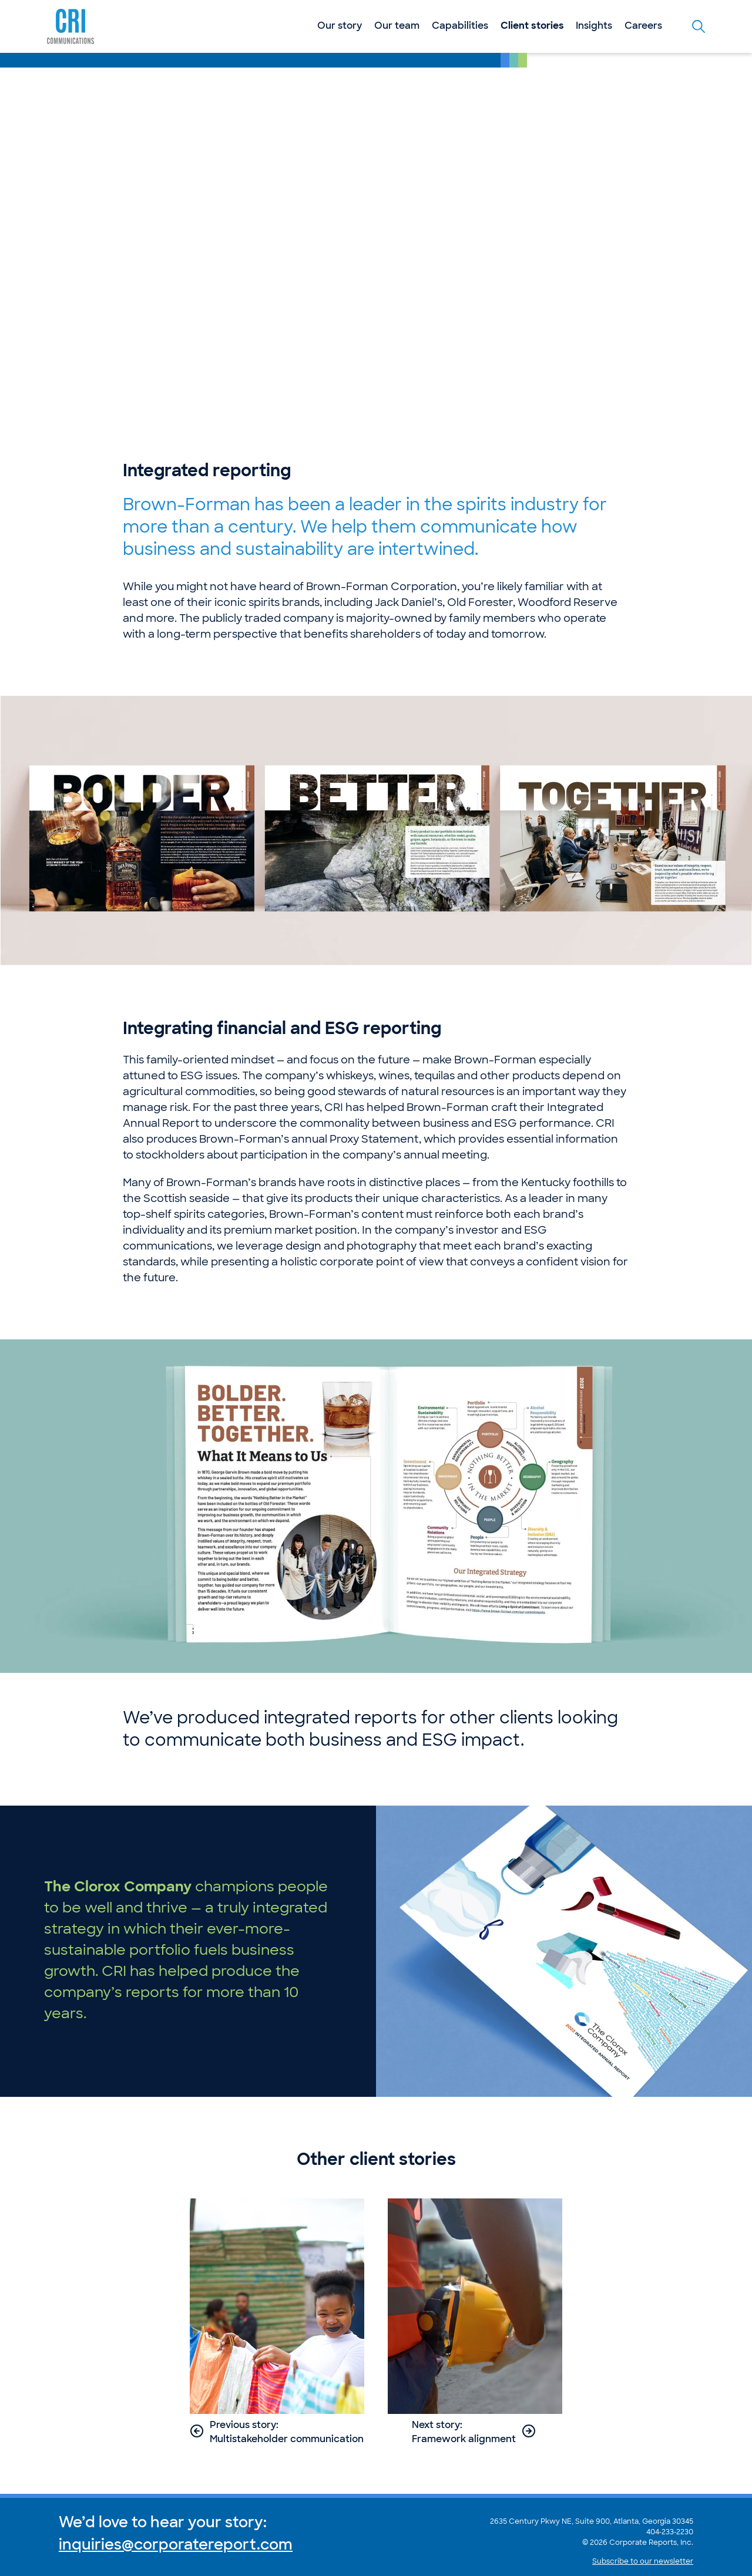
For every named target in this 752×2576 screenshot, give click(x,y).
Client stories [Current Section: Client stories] (532, 26)
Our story (339, 26)
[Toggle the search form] (698, 26)
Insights (594, 26)
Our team (396, 26)
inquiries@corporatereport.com (176, 2545)
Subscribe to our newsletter (642, 2561)
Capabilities (460, 26)
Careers (643, 26)
